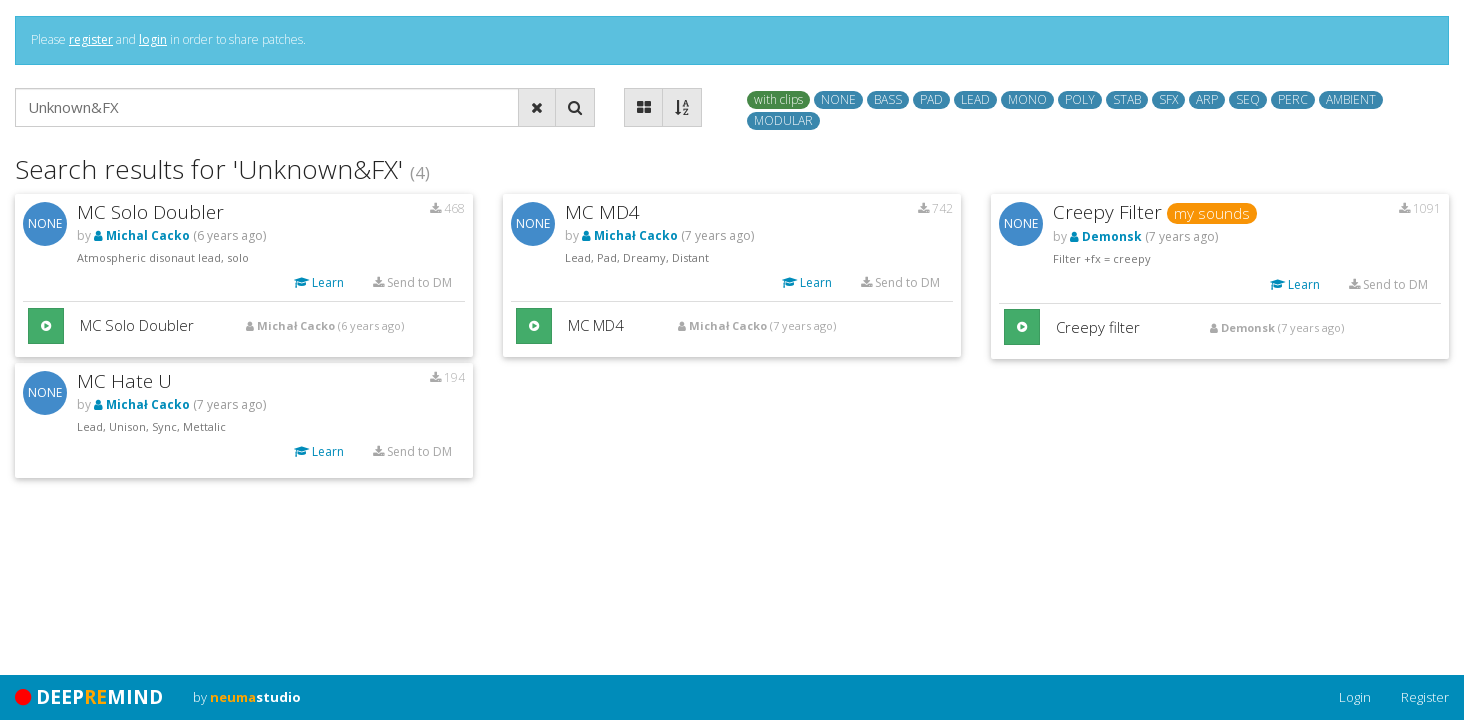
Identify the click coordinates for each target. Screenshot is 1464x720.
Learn (319, 282)
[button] (46, 326)
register (91, 39)
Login (1355, 697)
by (247, 697)
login (153, 39)
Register (1425, 697)
